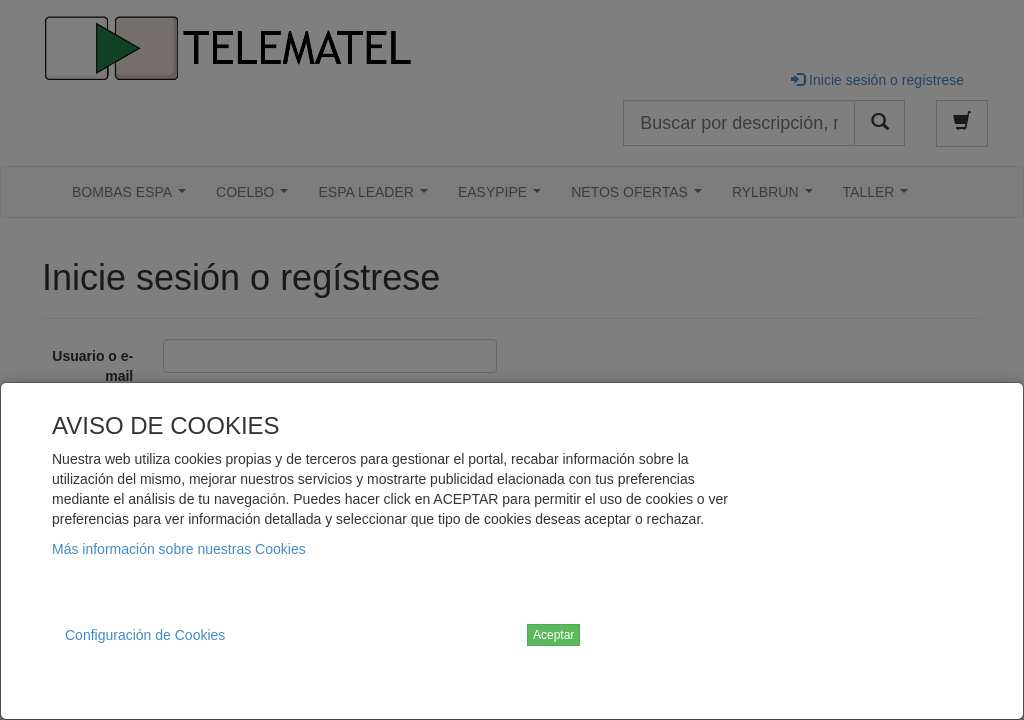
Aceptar (553, 635)
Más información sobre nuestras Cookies (179, 549)
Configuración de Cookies (145, 635)
